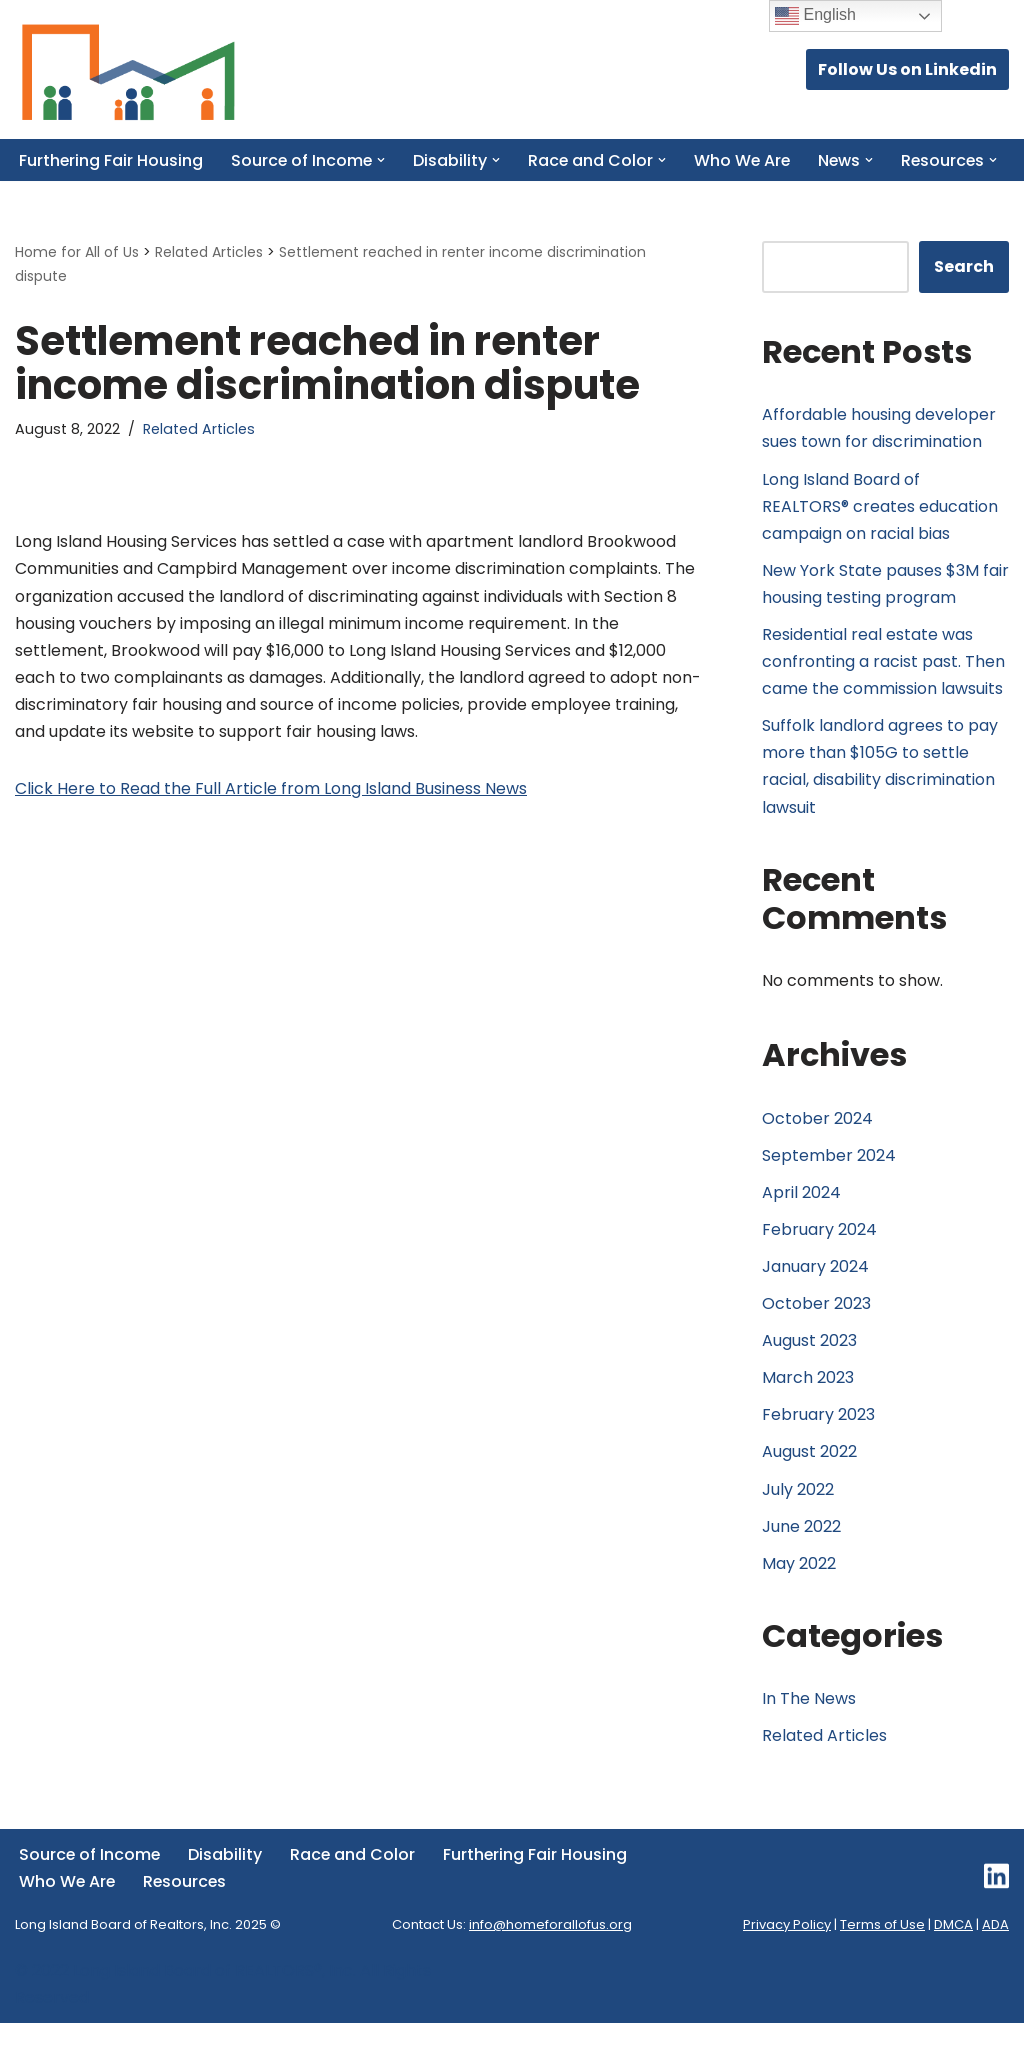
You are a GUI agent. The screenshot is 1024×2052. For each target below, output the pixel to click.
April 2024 (801, 1220)
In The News (809, 1727)
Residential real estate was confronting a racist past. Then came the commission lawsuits (883, 688)
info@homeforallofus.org (550, 1954)
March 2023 (808, 1406)
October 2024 (817, 1146)
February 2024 (819, 1257)
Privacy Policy (787, 1954)
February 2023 (818, 1443)
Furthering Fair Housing (111, 160)
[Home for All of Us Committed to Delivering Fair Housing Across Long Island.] (127, 69)
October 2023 (816, 1332)
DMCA (953, 1954)
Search (964, 293)
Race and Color (355, 1884)
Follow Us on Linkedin (907, 69)
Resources (187, 1910)
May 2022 (799, 1592)
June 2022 (801, 1555)
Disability (227, 1884)
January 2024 (815, 1294)
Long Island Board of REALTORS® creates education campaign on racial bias (880, 532)
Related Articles (199, 456)
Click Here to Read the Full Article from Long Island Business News (271, 816)
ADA (995, 1954)
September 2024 (829, 1183)
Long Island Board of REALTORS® (197, 1999)
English (815, 16)
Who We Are (747, 160)
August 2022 (809, 1480)
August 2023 (809, 1369)
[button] (384, 160)
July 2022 (798, 1517)
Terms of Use (882, 1954)
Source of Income (90, 1884)
